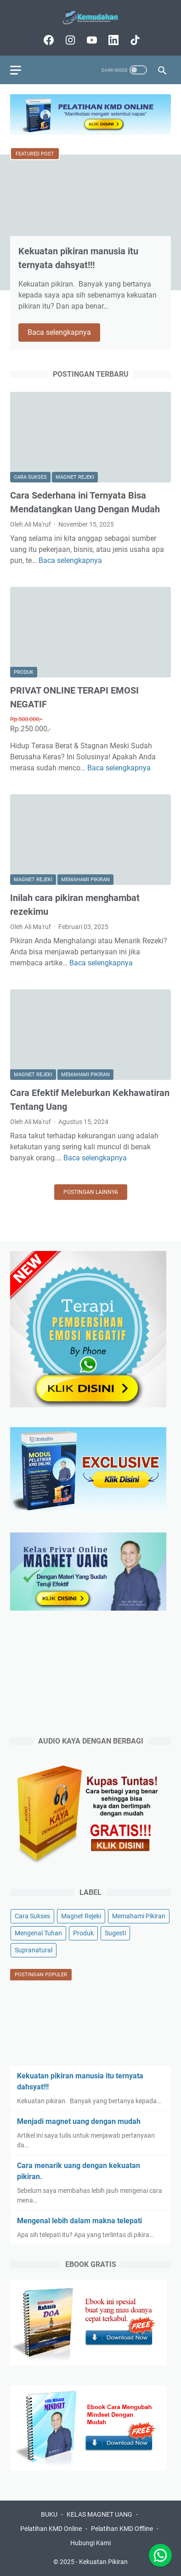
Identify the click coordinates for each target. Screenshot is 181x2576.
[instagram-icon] (69, 40)
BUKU (49, 2514)
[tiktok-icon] (134, 40)
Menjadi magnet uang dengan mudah (79, 2121)
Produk (24, 672)
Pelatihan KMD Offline (122, 2528)
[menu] (21, 70)
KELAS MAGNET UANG (99, 2514)
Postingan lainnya (90, 1192)
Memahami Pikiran (85, 880)
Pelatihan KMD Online (51, 2528)
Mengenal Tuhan (38, 1933)
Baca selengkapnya (64, 333)
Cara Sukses (30, 477)
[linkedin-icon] (112, 40)
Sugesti (115, 1933)
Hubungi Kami (90, 2543)
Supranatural (33, 1950)
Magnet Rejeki (75, 477)
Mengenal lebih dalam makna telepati (79, 2220)
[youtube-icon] (91, 40)
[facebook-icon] (47, 40)
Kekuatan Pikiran (103, 2561)
